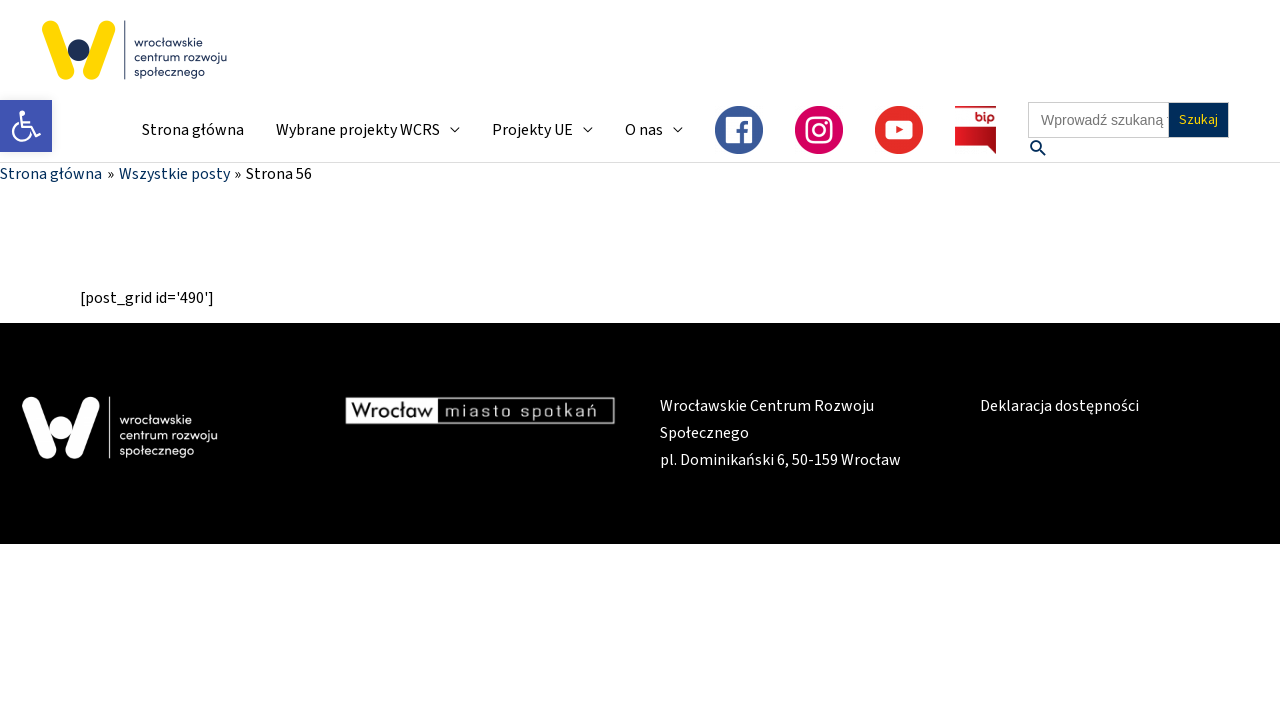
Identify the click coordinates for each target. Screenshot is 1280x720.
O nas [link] (644, 130)
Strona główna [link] (193, 130)
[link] (26, 126)
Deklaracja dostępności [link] (1059, 406)
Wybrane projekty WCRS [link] (358, 130)
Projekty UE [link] (532, 130)
